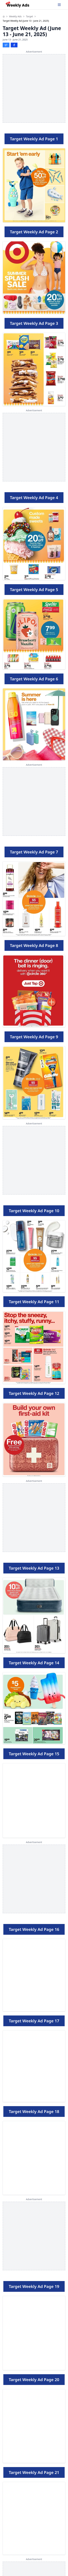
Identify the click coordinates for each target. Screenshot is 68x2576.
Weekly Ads (15, 16)
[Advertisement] (34, 88)
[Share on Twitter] (6, 45)
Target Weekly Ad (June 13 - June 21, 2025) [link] (26, 20)
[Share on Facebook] (14, 45)
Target (29, 16)
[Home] (4, 16)
